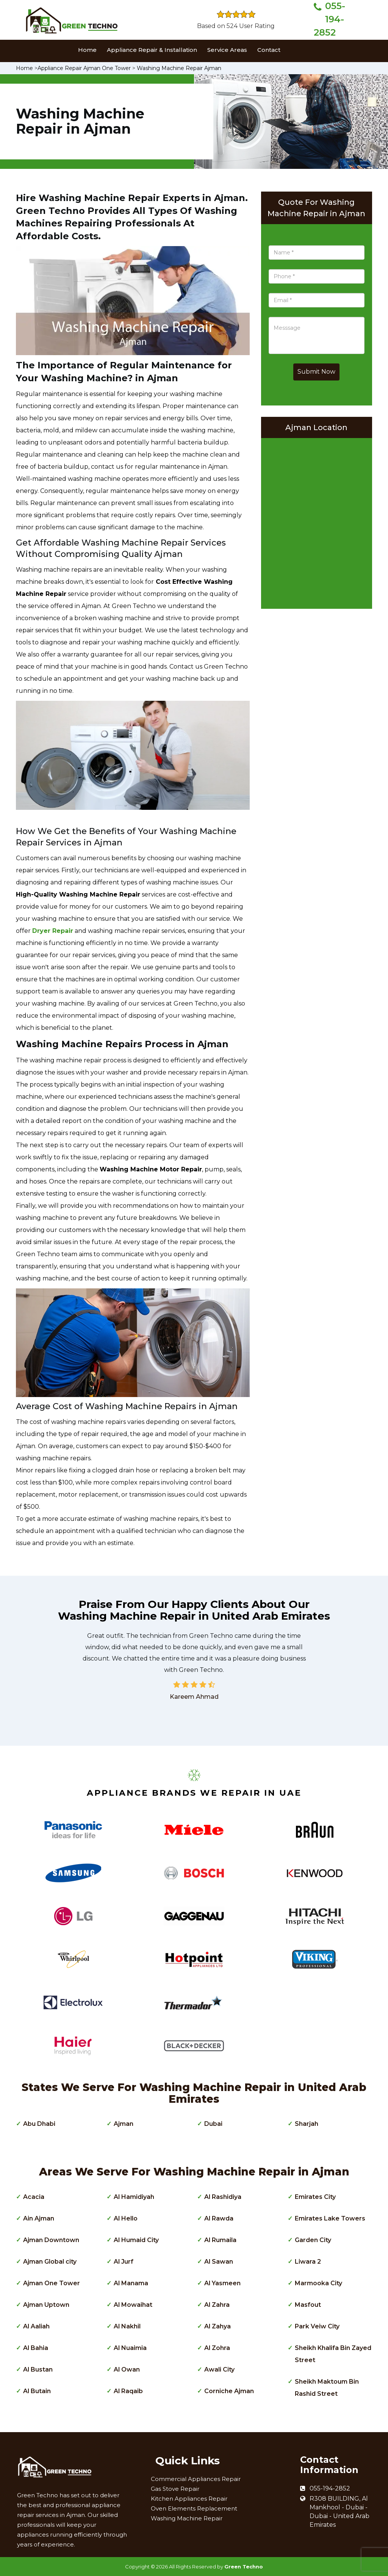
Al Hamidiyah (134, 2196)
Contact (268, 49)
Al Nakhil (127, 2326)
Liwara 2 (308, 2261)
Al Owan (127, 2369)
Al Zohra (217, 2347)
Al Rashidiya (222, 2196)
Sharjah (306, 2123)
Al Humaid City (136, 2240)
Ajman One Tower (51, 2283)
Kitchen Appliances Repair (189, 2498)
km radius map (316, 521)
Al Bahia (35, 2347)
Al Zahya (217, 2326)
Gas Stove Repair (175, 2488)
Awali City (219, 2369)
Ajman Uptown (46, 2304)
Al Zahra (217, 2304)
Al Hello (126, 2218)
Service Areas (227, 49)
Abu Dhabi (39, 2123)
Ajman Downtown (51, 2240)
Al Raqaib (128, 2391)
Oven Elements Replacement (194, 2508)
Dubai (213, 2123)
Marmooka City (318, 2283)
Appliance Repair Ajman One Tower (84, 68)
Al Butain (37, 2391)
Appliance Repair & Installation (152, 49)
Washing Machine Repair (186, 2518)
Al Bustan (38, 2369)
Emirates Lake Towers (330, 2218)
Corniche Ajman (229, 2391)
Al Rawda (218, 2218)
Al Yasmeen (222, 2283)
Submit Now (316, 371)
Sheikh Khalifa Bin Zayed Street (333, 2354)
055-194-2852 (329, 19)
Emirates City (315, 2196)
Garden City (313, 2240)
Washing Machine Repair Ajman (179, 68)
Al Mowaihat (133, 2304)
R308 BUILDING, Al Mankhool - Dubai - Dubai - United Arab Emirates (339, 2511)
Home (87, 49)
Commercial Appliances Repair (196, 2478)
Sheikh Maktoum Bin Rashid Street (327, 2387)
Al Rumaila (220, 2240)
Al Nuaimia (130, 2347)
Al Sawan (218, 2261)
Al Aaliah (36, 2326)
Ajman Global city (50, 2261)
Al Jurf (123, 2261)
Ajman (123, 2123)
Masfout (308, 2304)
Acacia (33, 2196)
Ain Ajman (38, 2218)
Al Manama (131, 2283)
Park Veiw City (317, 2326)
